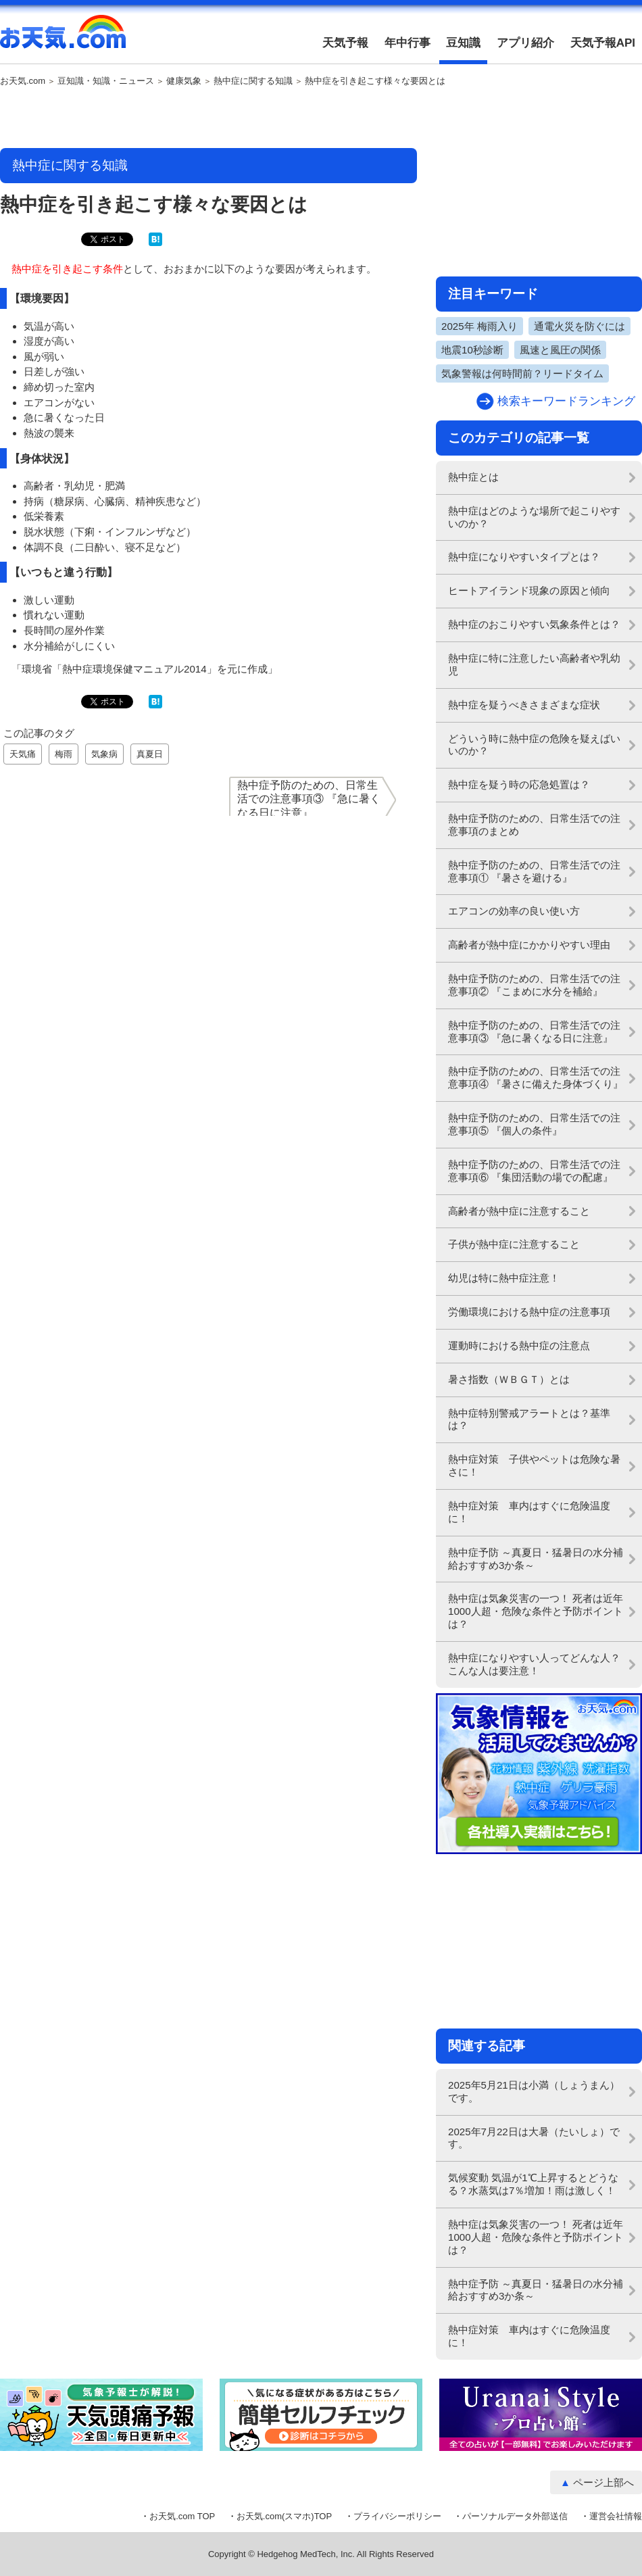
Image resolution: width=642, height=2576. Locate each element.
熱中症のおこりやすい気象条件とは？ (534, 624)
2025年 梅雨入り (479, 326)
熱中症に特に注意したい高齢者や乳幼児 (534, 664)
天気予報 (345, 43)
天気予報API (602, 43)
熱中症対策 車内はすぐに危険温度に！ (529, 1512)
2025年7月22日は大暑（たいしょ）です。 (534, 2138)
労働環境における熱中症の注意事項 (529, 1311)
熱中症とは (473, 477)
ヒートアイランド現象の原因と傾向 (529, 590)
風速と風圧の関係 (560, 350)
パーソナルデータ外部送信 (515, 2516)
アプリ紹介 (525, 43)
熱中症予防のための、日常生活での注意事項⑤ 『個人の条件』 (534, 1124)
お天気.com (63, 39)
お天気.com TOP (182, 2516)
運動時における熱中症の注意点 (519, 1345)
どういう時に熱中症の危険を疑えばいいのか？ (534, 745)
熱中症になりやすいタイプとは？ (524, 556)
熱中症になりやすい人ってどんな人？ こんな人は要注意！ (539, 1664)
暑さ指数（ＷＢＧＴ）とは (509, 1379)
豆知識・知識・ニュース (105, 81)
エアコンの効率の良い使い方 (514, 911)
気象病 (104, 754)
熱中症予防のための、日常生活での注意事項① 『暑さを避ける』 (534, 871)
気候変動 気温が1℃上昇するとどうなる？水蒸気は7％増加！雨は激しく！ (533, 2184)
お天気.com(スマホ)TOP (284, 2516)
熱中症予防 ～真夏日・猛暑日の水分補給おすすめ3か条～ (535, 1559)
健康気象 (183, 81)
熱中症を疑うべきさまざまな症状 (524, 704)
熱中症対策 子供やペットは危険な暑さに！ (534, 1465)
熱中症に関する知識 (253, 81)
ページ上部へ (603, 2482)
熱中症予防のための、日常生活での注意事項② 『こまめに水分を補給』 (534, 985)
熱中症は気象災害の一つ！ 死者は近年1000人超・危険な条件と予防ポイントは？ (535, 1611)
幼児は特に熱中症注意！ (504, 1278)
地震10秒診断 (472, 350)
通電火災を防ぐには (579, 326)
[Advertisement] (209, 118)
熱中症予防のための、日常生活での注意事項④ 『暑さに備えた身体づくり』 (535, 1077)
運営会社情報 (615, 2516)
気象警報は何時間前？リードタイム (522, 373)
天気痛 (22, 754)
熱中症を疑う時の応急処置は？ (519, 784)
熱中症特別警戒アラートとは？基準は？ (529, 1419)
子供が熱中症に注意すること (514, 1244)
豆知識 (463, 43)
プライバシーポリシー (397, 2516)
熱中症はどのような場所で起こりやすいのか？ (534, 517)
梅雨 (63, 754)
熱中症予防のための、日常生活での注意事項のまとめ (534, 824)
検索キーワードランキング (566, 401)
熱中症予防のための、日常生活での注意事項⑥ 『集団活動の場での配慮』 (534, 1171)
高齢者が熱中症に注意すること (519, 1211)
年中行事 (407, 43)
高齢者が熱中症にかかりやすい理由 (529, 944)
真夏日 (150, 754)
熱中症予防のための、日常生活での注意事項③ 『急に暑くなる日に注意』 (534, 1031)
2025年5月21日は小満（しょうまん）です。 (534, 2091)
